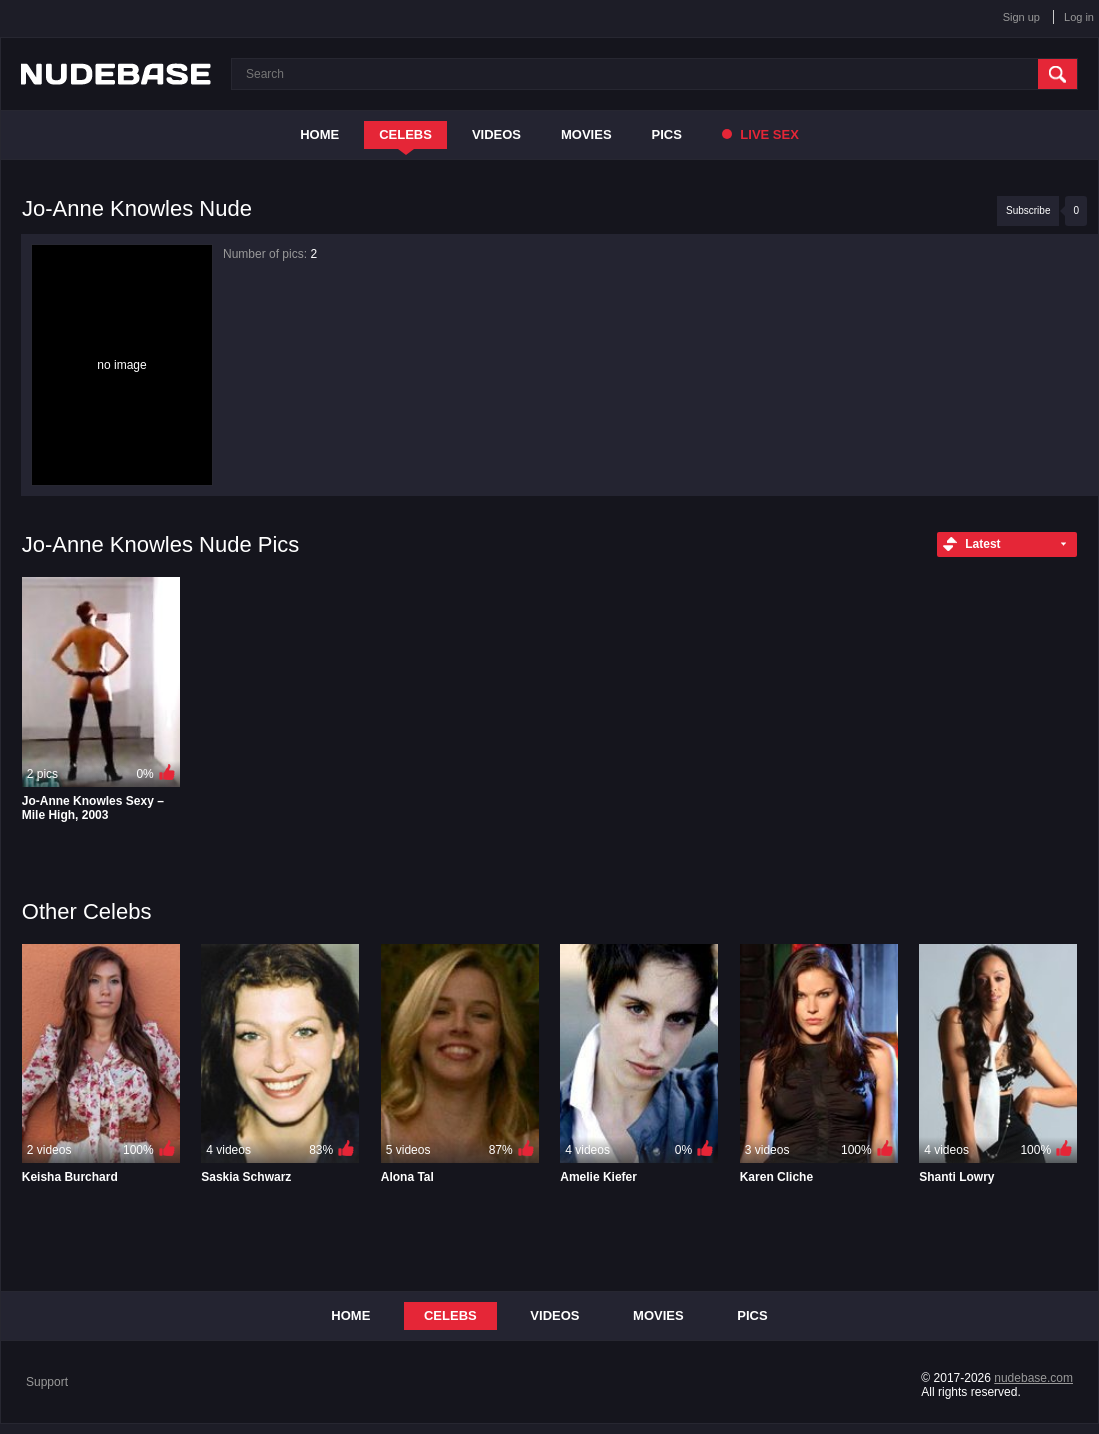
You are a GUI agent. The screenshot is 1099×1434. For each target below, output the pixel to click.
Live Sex (760, 134)
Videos (496, 134)
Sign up (1021, 17)
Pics (667, 134)
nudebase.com (1033, 1378)
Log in (1079, 17)
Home (319, 134)
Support (47, 1382)
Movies (586, 134)
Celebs (405, 134)
